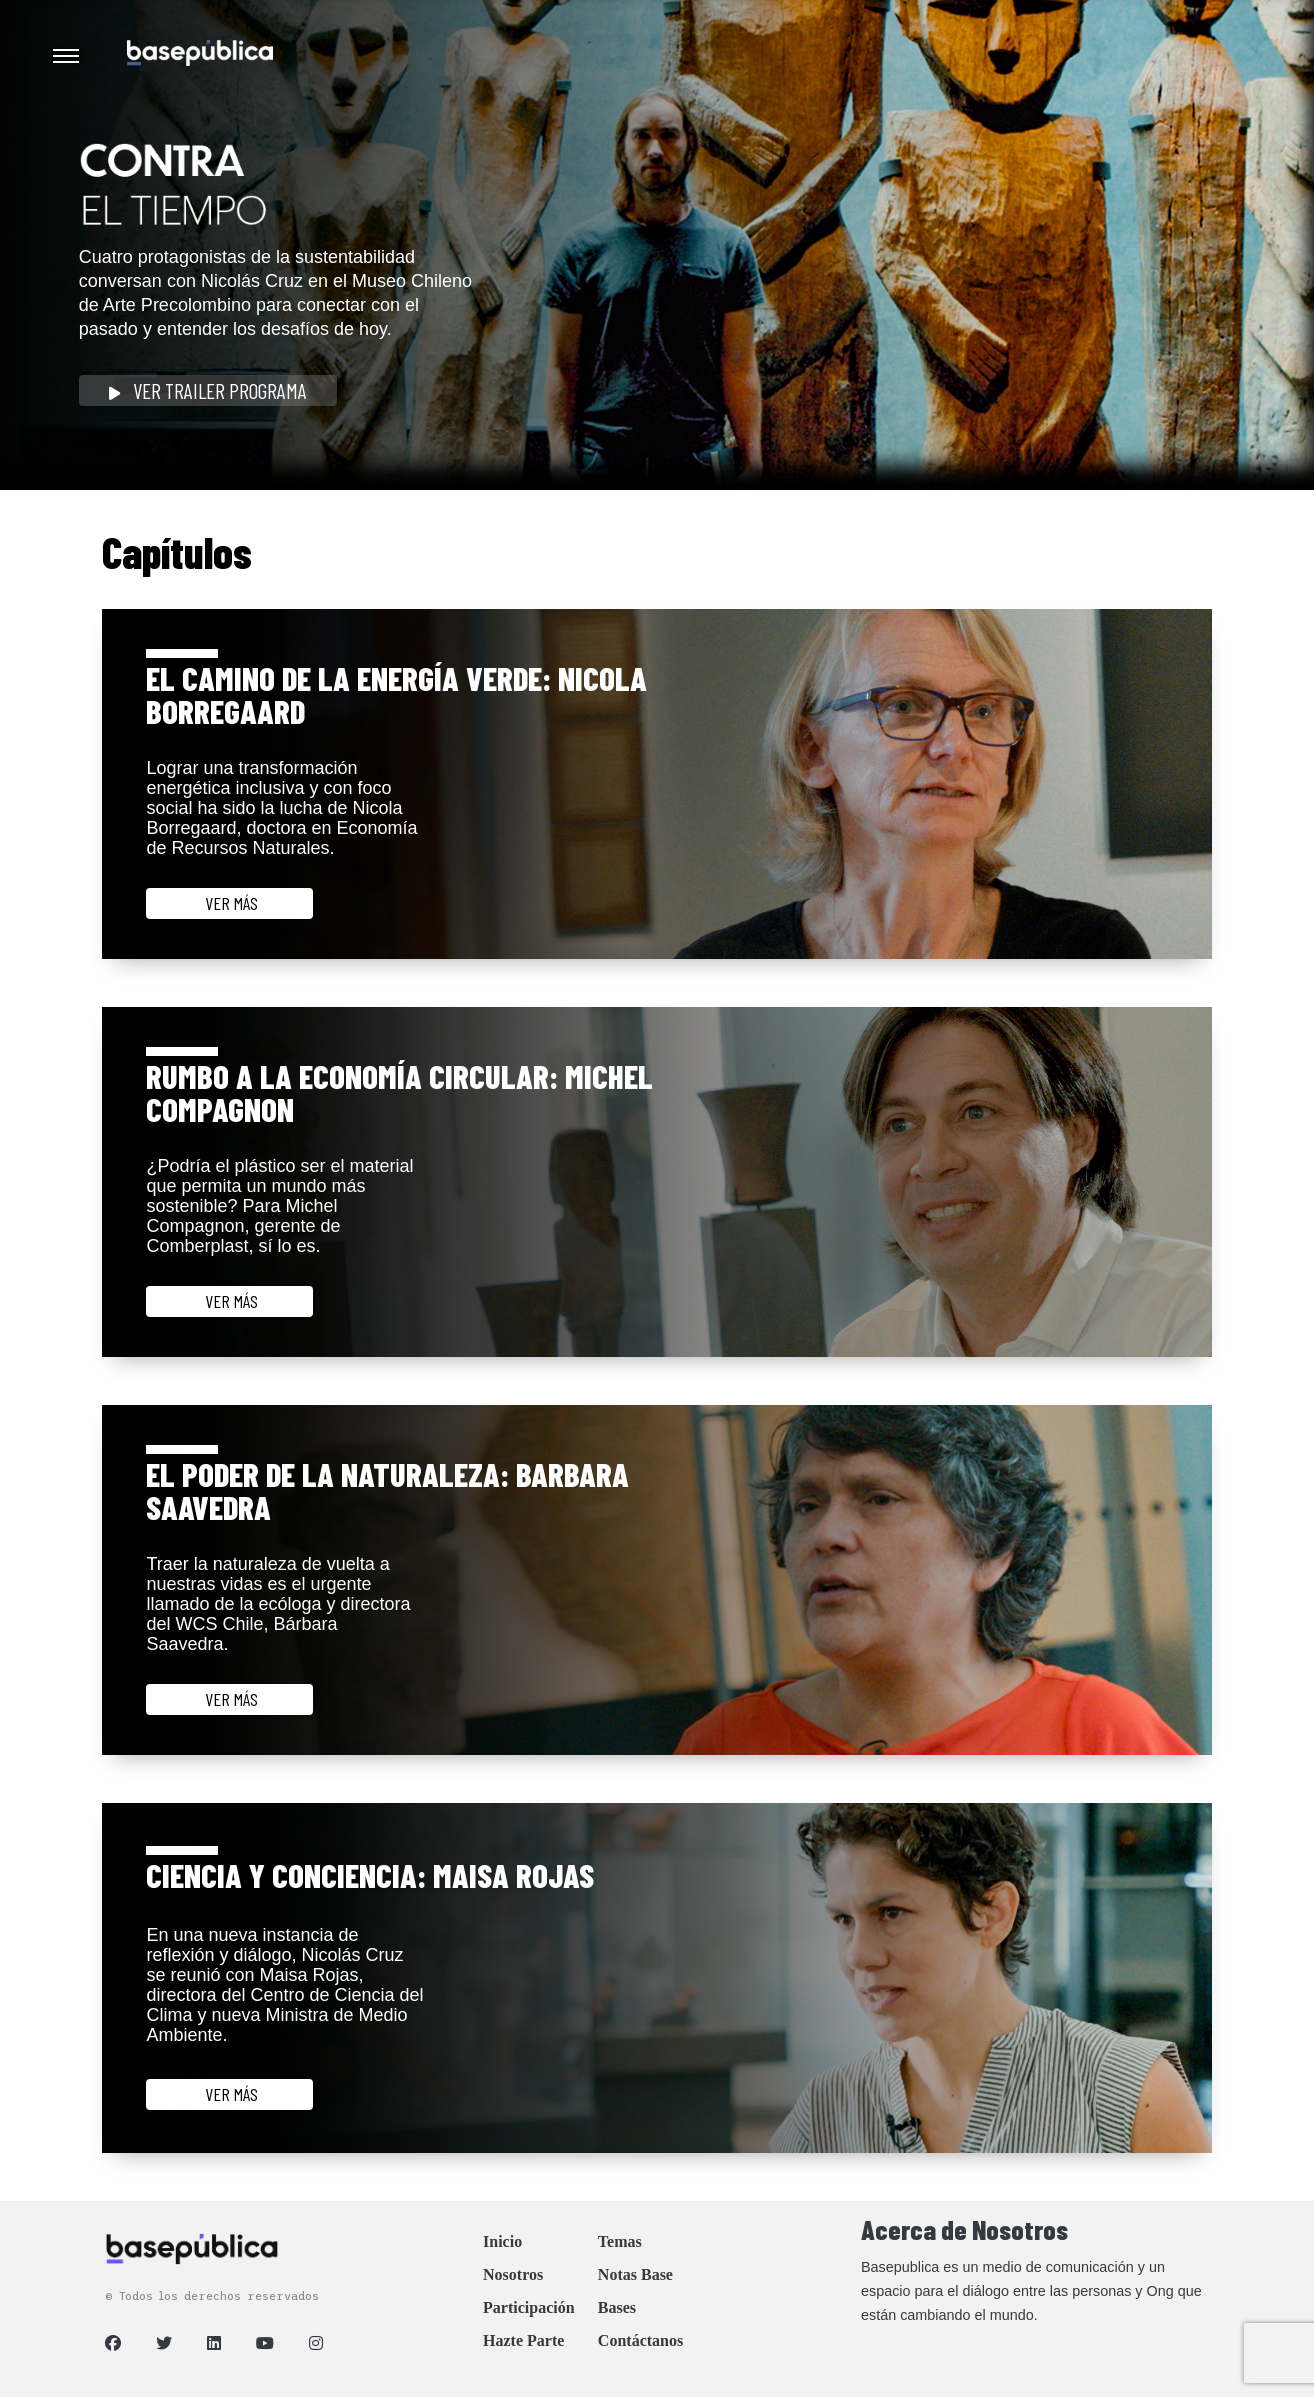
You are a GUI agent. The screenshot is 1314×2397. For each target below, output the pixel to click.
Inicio (502, 2241)
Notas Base (635, 2274)
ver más (229, 903)
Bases (617, 2307)
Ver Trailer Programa (208, 390)
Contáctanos (640, 2340)
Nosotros (513, 2274)
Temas (620, 2241)
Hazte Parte (523, 2340)
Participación (529, 2307)
